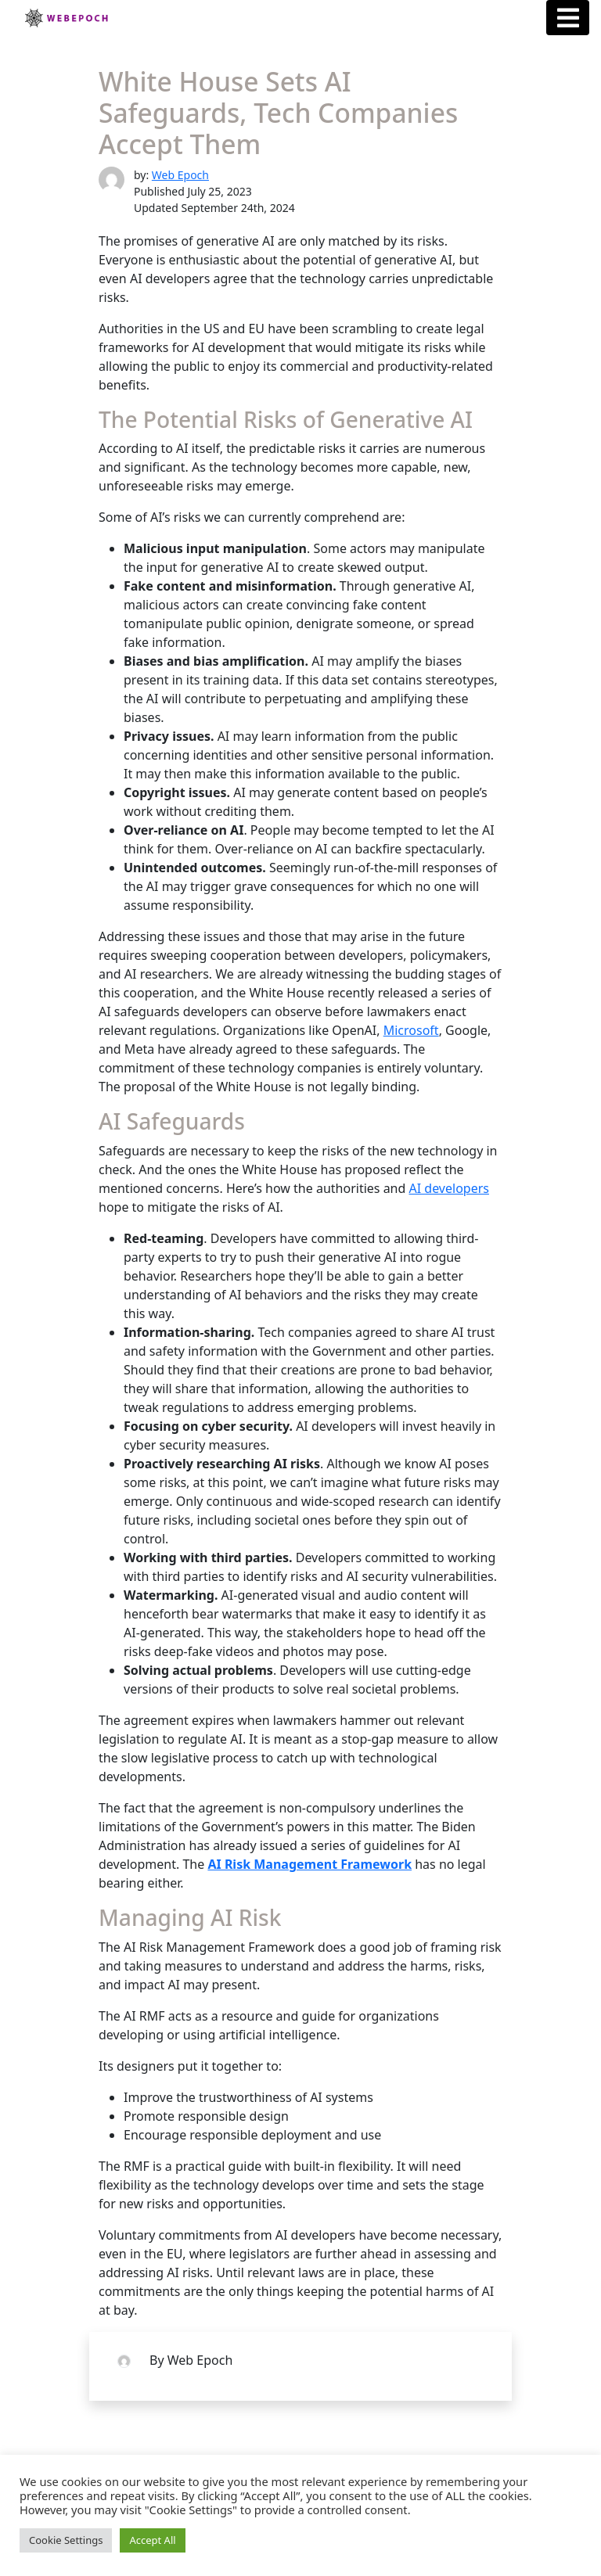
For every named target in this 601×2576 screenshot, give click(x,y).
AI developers (449, 1188)
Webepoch (66, 18)
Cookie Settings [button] (66, 2540)
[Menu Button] (567, 17)
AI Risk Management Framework (309, 1864)
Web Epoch (180, 174)
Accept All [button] (152, 2540)
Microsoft (411, 1030)
